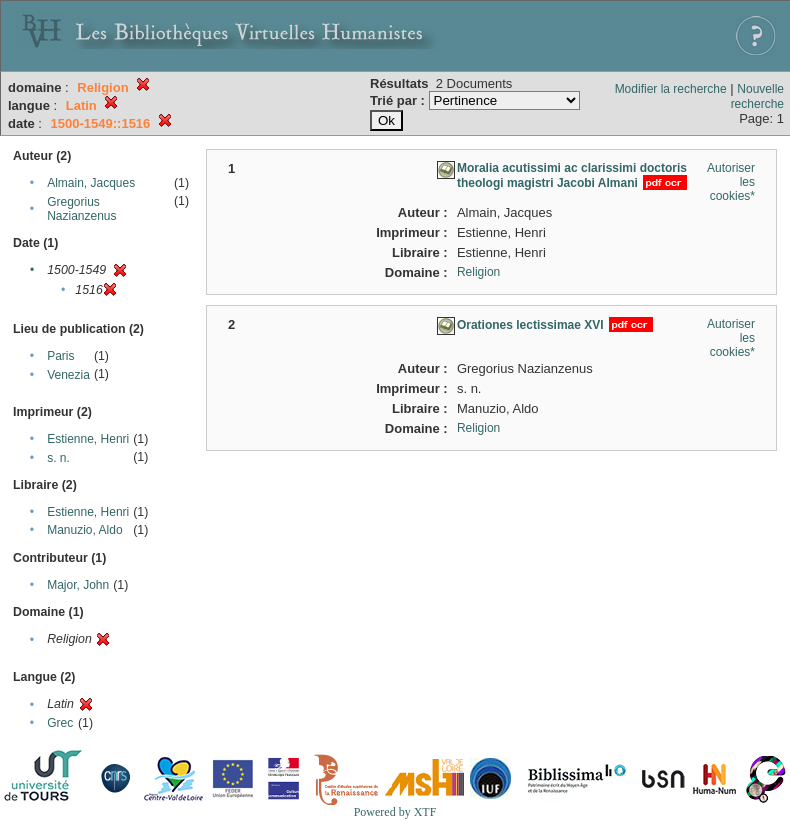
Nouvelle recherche (757, 96)
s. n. (58, 458)
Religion (478, 272)
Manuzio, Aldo (84, 530)
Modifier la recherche (671, 89)
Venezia (68, 375)
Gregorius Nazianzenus (81, 209)
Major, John (78, 585)
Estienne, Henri (88, 439)
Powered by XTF (395, 812)
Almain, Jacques (91, 183)
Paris (60, 356)
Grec (60, 723)
